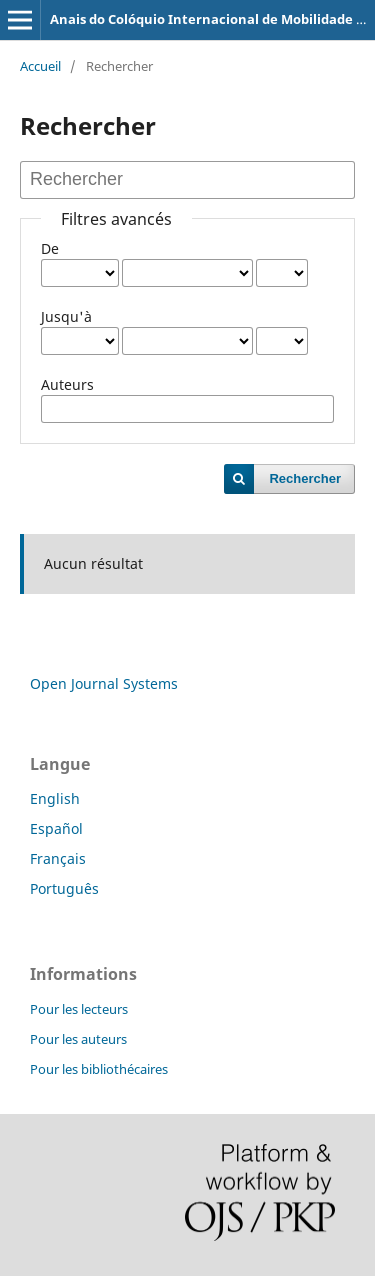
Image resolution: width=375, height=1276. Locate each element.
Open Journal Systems (104, 683)
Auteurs (67, 384)
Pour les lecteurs (79, 1009)
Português (64, 888)
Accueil (40, 66)
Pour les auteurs (78, 1039)
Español (56, 828)
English (55, 798)
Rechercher (305, 478)
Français (58, 858)
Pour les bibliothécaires (99, 1069)
